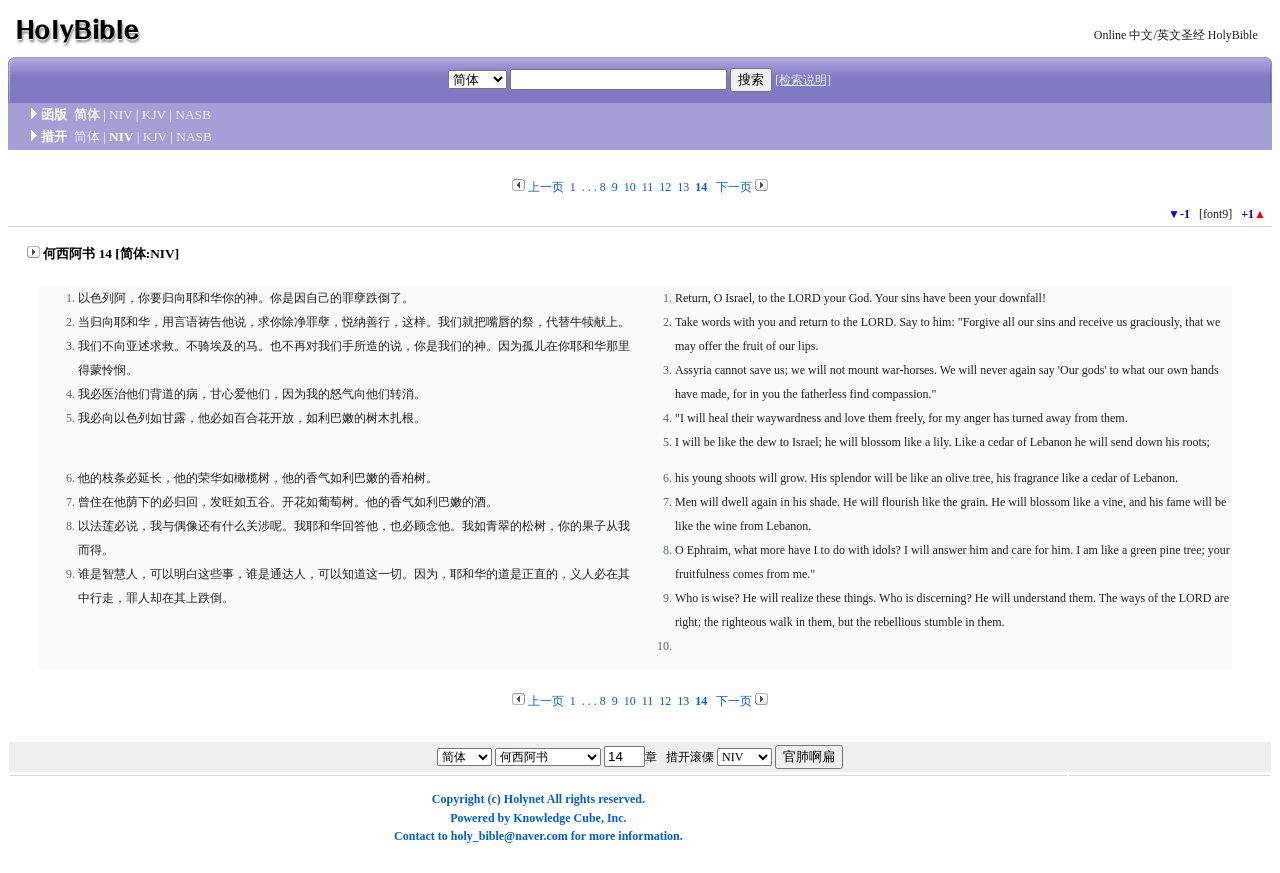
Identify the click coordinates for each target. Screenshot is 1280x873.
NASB (193, 114)
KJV (154, 114)
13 (683, 187)
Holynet (524, 799)
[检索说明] (803, 80)
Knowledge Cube (557, 818)
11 (648, 187)
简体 (87, 114)
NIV (120, 114)
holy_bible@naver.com (509, 836)
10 (630, 187)
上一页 (546, 187)
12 (665, 187)
